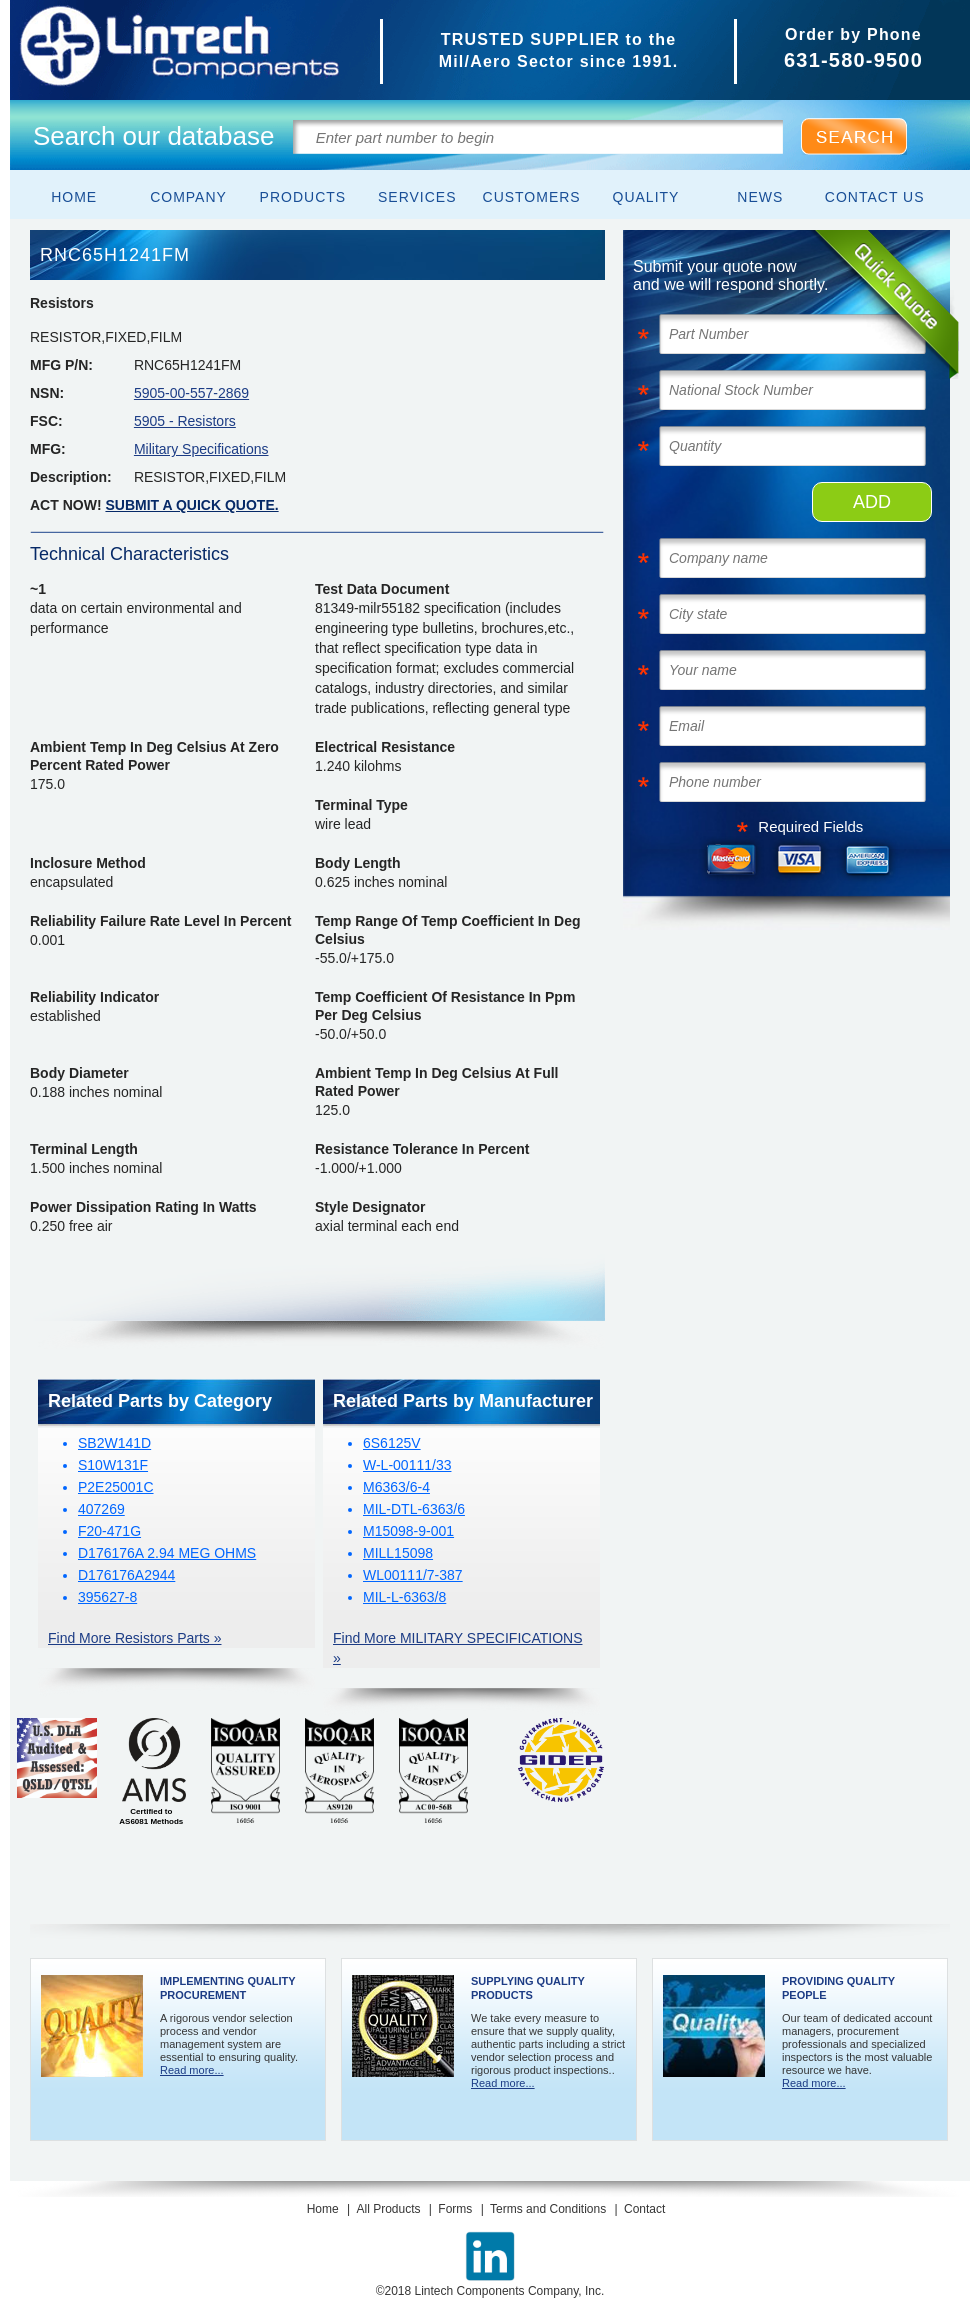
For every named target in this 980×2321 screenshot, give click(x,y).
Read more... (192, 2070)
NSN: (47, 393)
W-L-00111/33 (407, 1465)
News (760, 197)
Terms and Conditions (548, 2209)
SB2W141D (114, 1443)
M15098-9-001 (408, 1531)
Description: (71, 477)
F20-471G (109, 1531)
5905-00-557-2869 (191, 393)
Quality (646, 197)
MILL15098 (398, 1553)
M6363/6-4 (396, 1487)
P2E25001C (116, 1487)
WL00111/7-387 (413, 1575)
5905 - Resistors (185, 421)
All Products (388, 2209)
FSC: (46, 421)
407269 (101, 1509)
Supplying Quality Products (528, 1988)
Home (74, 197)
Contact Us (875, 197)
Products (303, 197)
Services (417, 197)
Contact (644, 2209)
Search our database (153, 136)
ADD (872, 502)
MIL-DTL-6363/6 (414, 1509)
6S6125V (392, 1443)
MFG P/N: (61, 365)
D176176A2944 (126, 1575)
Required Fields (810, 826)
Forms (455, 2209)
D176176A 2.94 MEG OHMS (167, 1553)
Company (188, 197)
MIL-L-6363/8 (404, 1597)
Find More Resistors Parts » (135, 1638)
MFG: (48, 449)
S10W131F (113, 1465)
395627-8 (107, 1597)
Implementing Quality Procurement (227, 1988)
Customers (532, 197)
